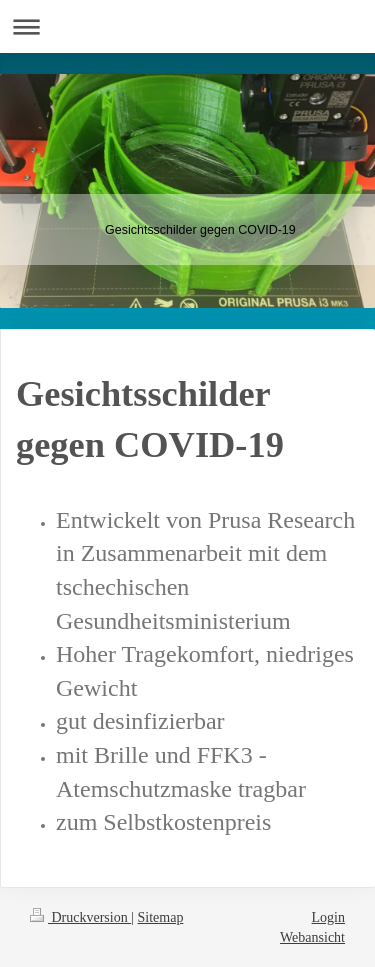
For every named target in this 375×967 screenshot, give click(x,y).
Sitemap (161, 917)
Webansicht (312, 937)
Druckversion (80, 917)
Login (328, 917)
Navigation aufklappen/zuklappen (187, 26)
